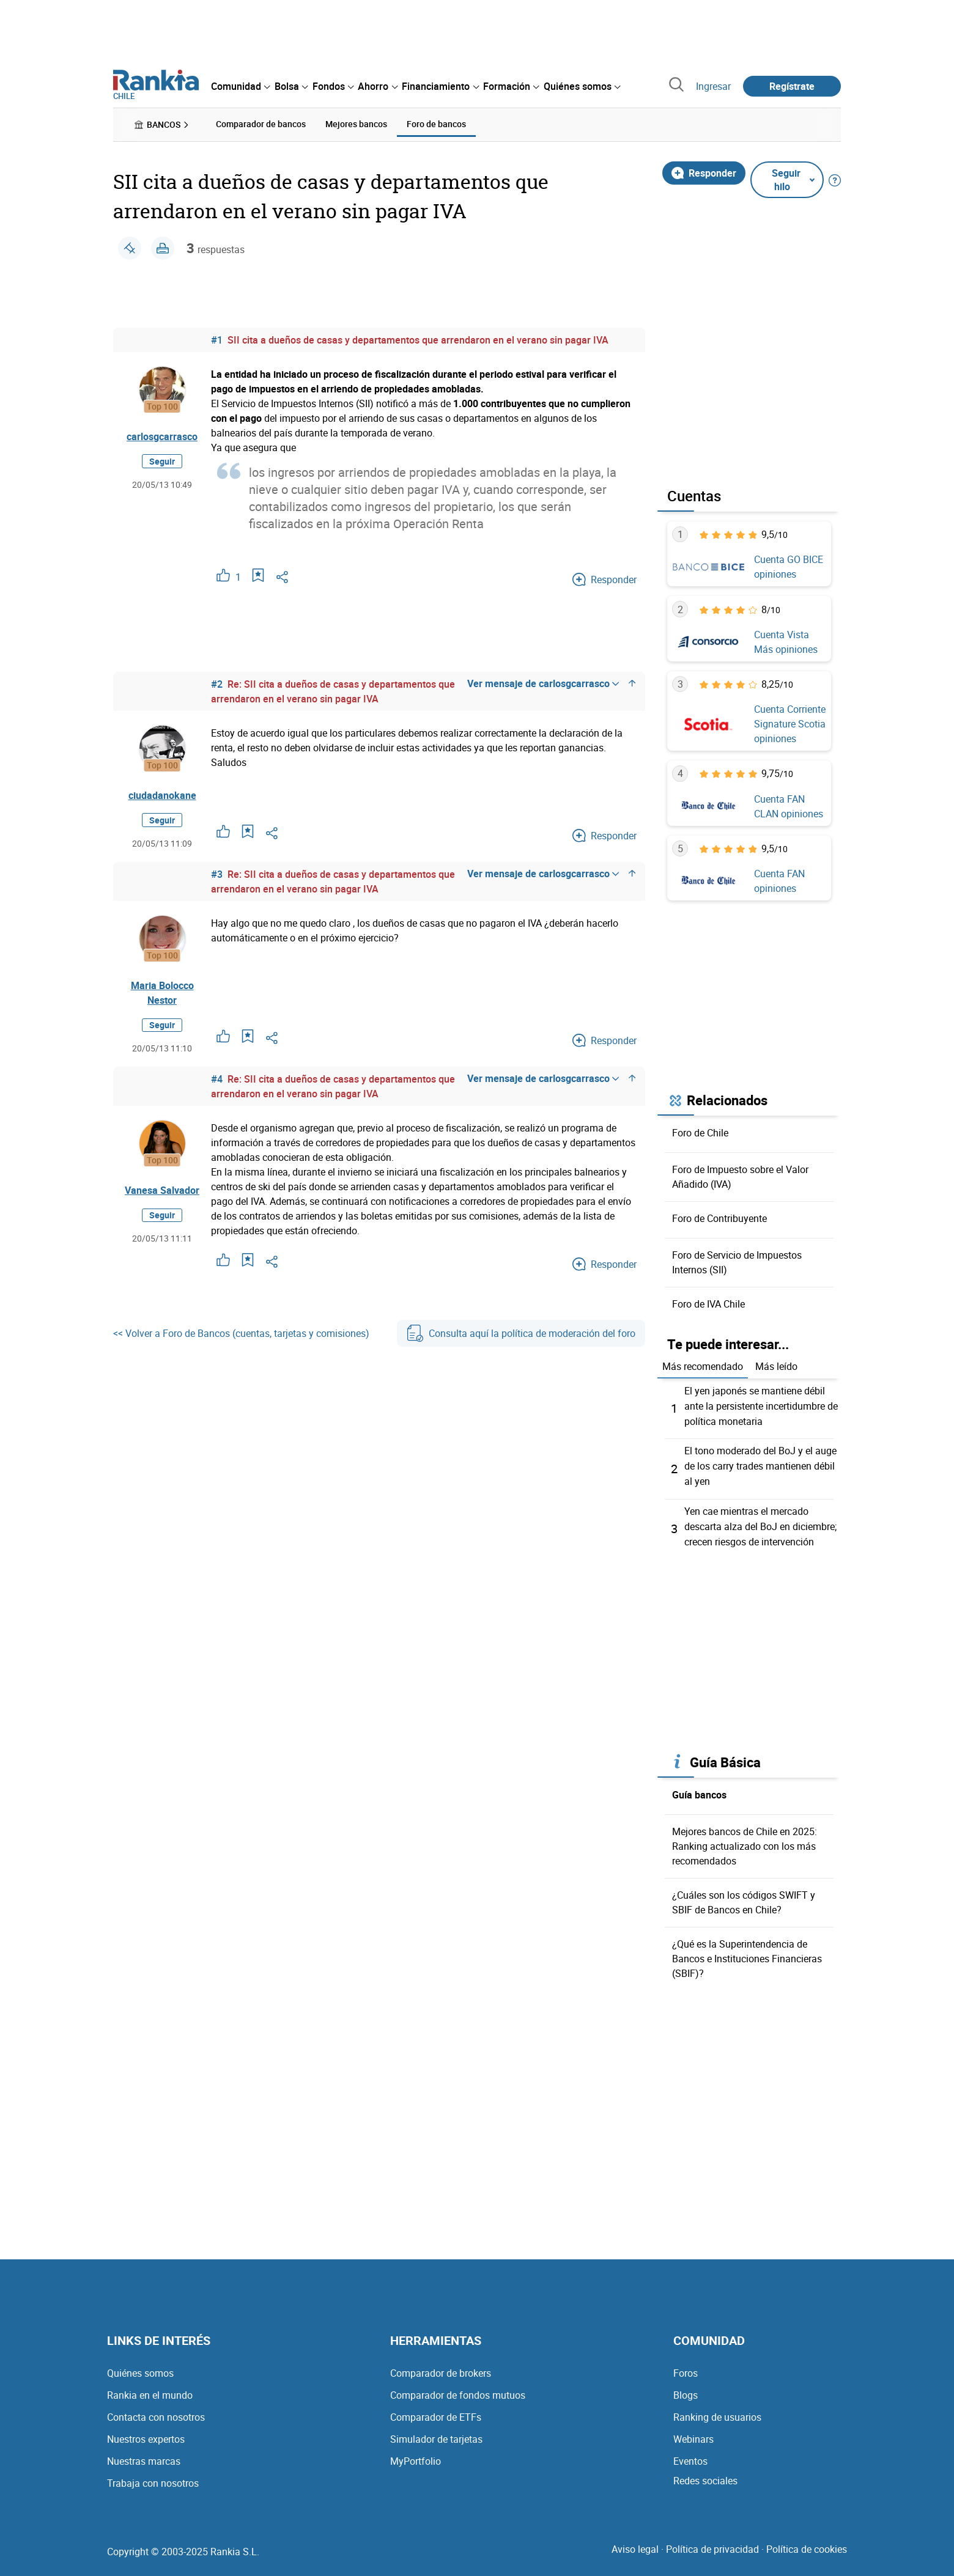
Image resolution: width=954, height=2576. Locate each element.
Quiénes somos (140, 2368)
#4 (217, 1078)
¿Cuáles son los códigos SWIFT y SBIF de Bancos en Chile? (743, 1897)
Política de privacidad (712, 2544)
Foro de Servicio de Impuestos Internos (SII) (737, 1262)
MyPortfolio (415, 2456)
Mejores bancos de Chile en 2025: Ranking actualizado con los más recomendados (744, 1841)
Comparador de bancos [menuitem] (261, 124)
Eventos (690, 2456)
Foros (685, 2368)
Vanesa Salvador (162, 1189)
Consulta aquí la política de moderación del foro (521, 1332)
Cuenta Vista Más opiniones (786, 641)
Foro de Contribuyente (719, 1217)
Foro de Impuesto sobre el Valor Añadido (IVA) (740, 1176)
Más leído (776, 1365)
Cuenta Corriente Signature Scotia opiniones (790, 723)
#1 (217, 339)
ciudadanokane (162, 794)
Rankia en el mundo (150, 2390)
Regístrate (792, 86)
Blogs (685, 2390)
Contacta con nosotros (156, 2412)
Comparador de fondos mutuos (457, 2390)
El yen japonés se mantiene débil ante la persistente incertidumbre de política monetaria (761, 1404)
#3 (217, 873)
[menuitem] (240, 86)
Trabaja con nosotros (153, 2478)
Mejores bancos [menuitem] (356, 124)
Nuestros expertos (146, 2434)
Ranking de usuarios (717, 2412)
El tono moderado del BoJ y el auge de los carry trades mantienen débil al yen (760, 1463)
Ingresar (713, 86)
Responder (703, 172)
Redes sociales (705, 2475)
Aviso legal (635, 2544)
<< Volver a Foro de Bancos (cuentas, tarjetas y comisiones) (241, 1332)
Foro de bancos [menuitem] (436, 124)
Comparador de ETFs (435, 2412)
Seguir (162, 460)
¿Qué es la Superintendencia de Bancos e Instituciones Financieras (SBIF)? (747, 1953)
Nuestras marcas (143, 2456)
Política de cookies (806, 2544)
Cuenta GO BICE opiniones (788, 567)
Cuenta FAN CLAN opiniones (788, 806)
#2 (217, 683)
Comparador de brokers (440, 2368)
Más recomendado (702, 1365)
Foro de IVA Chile (708, 1303)
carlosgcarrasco (162, 436)
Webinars (693, 2434)
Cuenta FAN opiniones (779, 880)
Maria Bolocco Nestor (162, 992)
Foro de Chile (700, 1132)
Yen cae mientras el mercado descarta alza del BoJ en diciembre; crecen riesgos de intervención (760, 1522)
